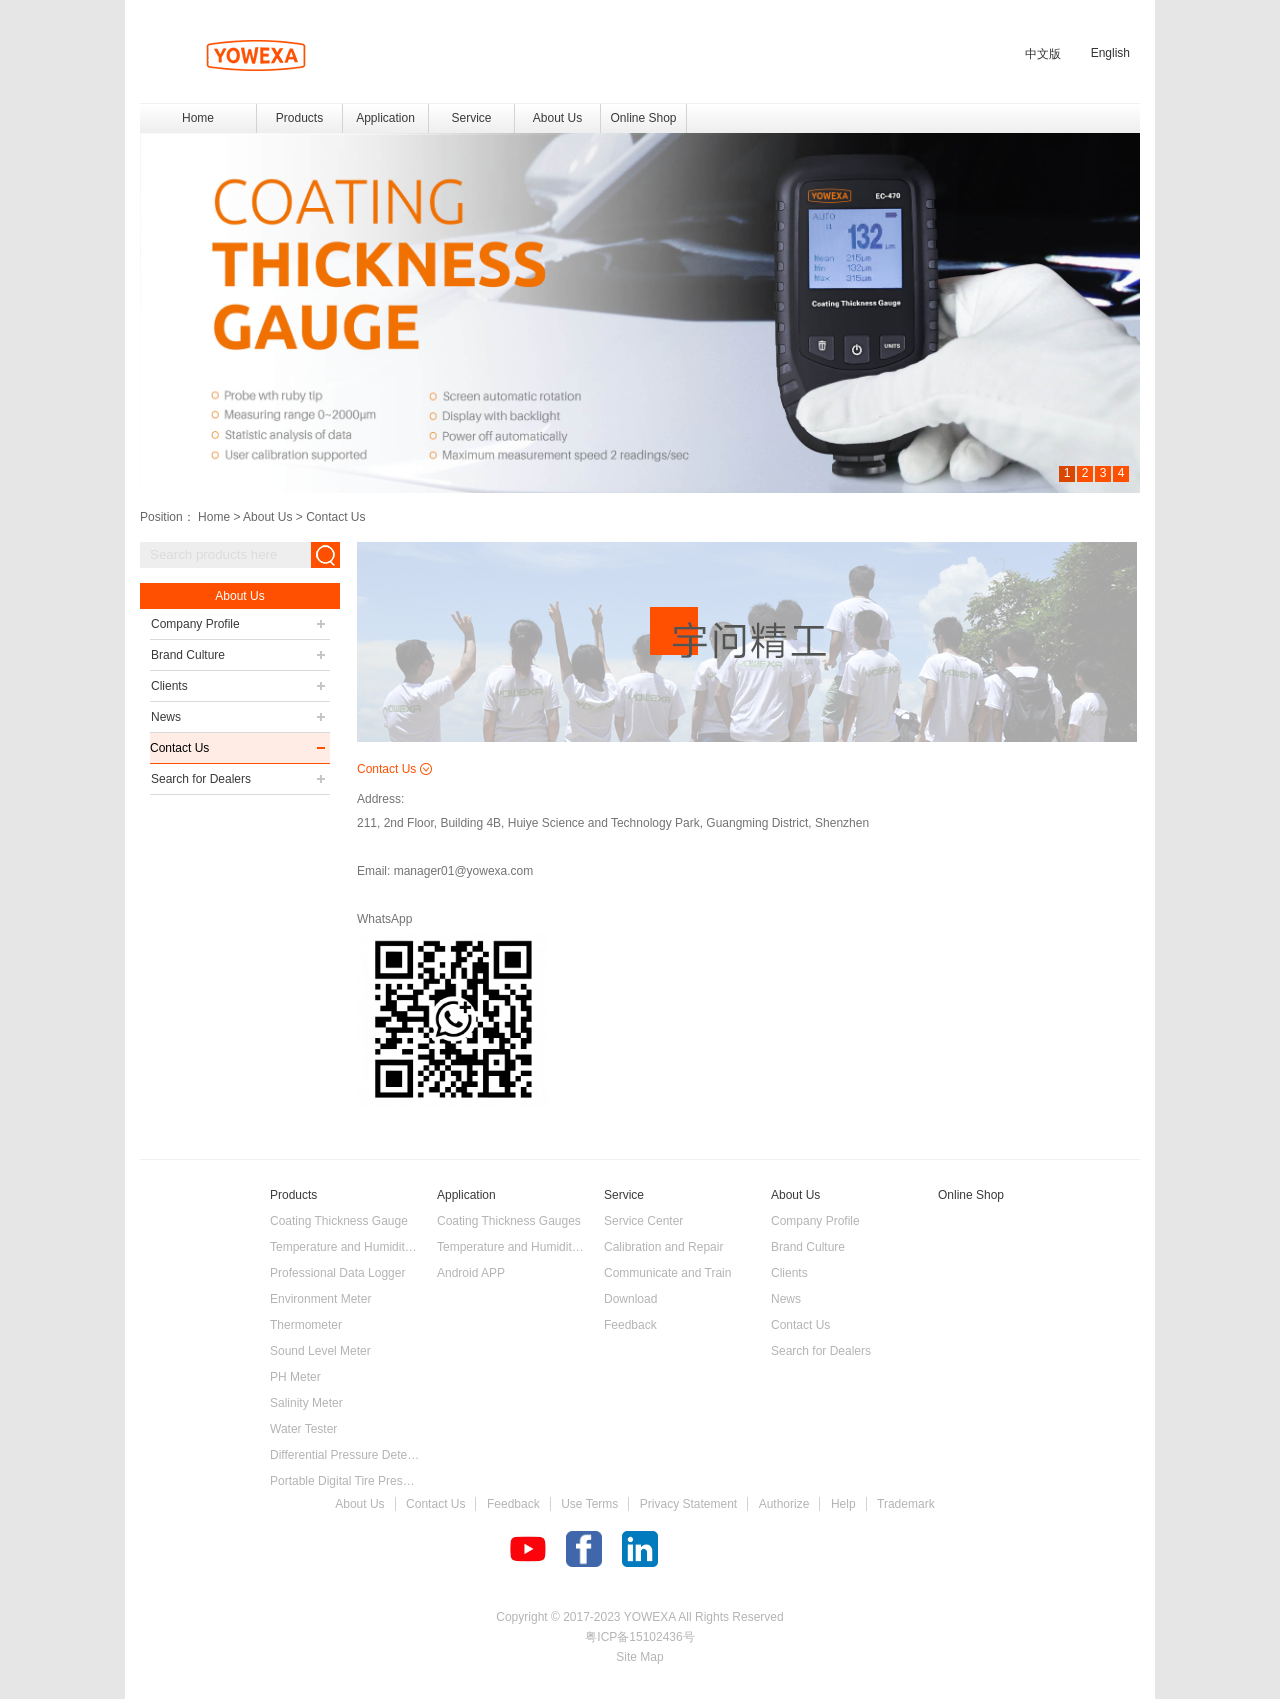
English (1110, 53)
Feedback (513, 1504)
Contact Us (335, 517)
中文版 (1043, 54)
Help (843, 1504)
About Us (267, 517)
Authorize (784, 1504)
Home (198, 118)
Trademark (906, 1504)
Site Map (639, 1657)
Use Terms (589, 1504)
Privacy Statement (688, 1504)
